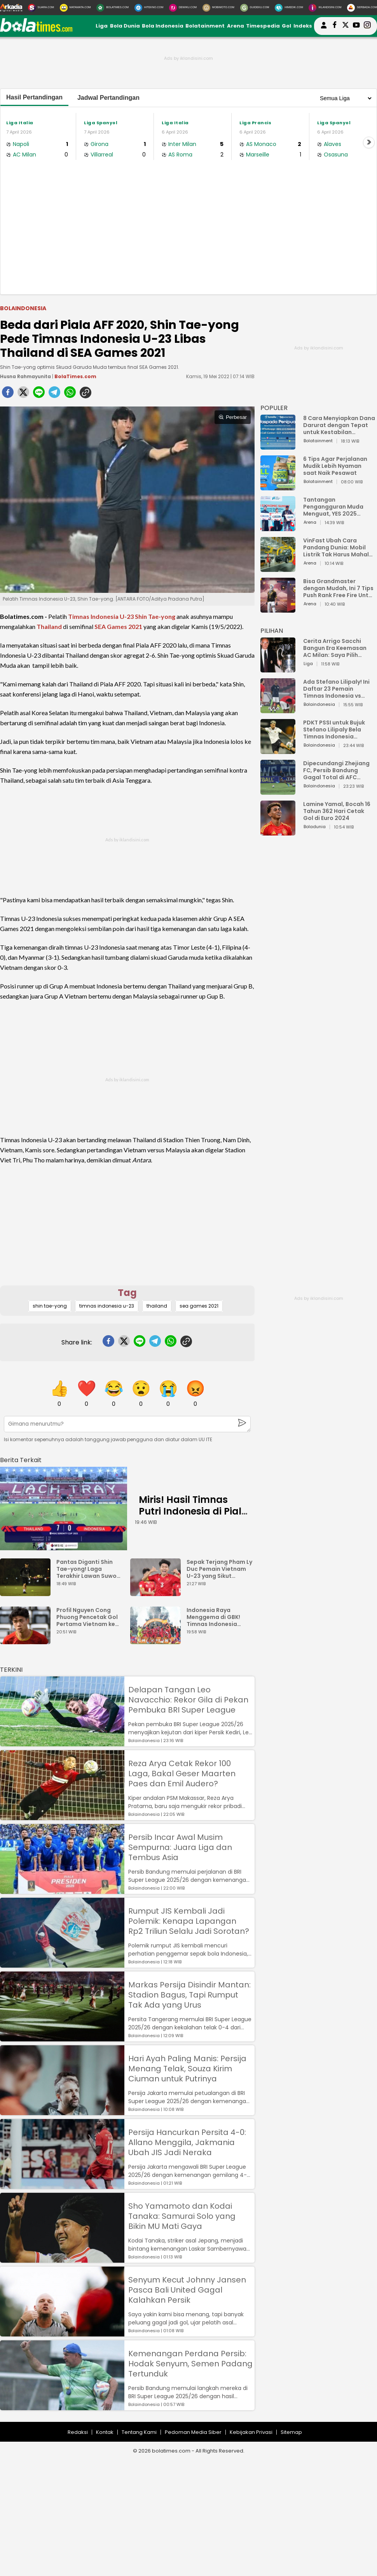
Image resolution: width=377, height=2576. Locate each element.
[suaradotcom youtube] (356, 26)
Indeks (302, 26)
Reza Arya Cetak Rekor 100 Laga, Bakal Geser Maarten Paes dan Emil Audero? (182, 1773)
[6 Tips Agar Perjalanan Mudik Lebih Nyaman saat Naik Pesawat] (277, 486)
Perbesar (232, 417)
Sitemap (291, 2432)
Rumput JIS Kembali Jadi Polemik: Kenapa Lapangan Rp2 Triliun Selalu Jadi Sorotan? (188, 1921)
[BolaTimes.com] (112, 8)
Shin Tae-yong (155, 616)
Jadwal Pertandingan (108, 97)
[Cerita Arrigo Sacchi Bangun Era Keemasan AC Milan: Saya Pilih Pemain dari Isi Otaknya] (277, 668)
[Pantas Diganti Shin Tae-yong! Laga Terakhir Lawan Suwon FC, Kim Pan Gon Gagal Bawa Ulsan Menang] (27, 1592)
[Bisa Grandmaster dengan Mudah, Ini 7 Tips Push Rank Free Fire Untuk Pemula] (277, 609)
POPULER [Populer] (274, 407)
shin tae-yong (50, 1306)
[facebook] (8, 394)
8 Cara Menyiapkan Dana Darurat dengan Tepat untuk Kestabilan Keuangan (339, 425)
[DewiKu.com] (183, 8)
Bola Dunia (125, 26)
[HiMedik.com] (289, 8)
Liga (102, 26)
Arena (235, 26)
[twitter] (23, 394)
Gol (286, 26)
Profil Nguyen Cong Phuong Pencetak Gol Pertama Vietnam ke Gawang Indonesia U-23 (87, 1617)
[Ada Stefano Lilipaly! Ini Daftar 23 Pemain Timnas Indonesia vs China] (277, 709)
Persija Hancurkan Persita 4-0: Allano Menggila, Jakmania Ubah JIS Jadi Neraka (187, 2142)
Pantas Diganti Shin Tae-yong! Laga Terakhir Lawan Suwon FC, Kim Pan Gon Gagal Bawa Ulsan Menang (88, 1568)
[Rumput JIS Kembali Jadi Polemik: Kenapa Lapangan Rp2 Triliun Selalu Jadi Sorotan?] (62, 1964)
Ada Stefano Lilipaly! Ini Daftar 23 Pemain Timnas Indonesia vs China (336, 688)
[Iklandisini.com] (325, 8)
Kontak (104, 2432)
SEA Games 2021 (118, 626)
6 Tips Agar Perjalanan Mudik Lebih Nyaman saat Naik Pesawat (335, 465)
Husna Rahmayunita (25, 376)
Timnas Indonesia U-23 (101, 616)
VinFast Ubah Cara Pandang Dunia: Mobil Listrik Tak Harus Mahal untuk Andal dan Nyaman (339, 547)
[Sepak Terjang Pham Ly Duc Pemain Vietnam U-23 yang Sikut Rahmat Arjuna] (157, 1592)
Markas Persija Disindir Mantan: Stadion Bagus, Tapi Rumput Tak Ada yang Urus (189, 1995)
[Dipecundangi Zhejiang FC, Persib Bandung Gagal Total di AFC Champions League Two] (277, 791)
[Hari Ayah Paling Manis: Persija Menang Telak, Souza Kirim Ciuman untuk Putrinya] (62, 2111)
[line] (39, 394)
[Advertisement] (188, 236)
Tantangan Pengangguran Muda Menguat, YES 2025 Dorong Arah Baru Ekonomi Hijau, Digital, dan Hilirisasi (335, 506)
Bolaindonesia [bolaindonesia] (23, 308)
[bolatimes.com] (36, 30)
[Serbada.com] (362, 8)
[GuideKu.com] (254, 8)
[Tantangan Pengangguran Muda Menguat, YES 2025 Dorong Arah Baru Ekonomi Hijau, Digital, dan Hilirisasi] (277, 527)
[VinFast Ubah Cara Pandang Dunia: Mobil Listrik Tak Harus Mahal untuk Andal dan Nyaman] (277, 568)
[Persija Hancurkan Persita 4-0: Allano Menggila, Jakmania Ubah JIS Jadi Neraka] (62, 2185)
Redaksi (78, 2432)
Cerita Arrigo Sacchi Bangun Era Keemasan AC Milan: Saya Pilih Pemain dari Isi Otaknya (337, 647)
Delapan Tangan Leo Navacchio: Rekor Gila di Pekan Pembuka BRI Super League (188, 1700)
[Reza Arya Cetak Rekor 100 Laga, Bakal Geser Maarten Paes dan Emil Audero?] (62, 1816)
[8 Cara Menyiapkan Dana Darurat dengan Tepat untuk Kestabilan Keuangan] (277, 445)
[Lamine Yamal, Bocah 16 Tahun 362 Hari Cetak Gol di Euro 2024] (277, 831)
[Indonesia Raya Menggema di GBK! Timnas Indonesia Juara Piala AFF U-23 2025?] (157, 1640)
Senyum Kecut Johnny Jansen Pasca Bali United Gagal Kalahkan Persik (187, 2290)
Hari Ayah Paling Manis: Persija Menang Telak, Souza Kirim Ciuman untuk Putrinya (187, 2068)
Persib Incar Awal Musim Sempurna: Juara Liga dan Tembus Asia (180, 1847)
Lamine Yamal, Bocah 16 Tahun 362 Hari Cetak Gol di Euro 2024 (336, 811)
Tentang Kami (139, 2432)
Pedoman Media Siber (193, 2432)
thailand (157, 1306)
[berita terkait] (21, 1458)
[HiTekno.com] (148, 8)
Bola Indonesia (162, 26)
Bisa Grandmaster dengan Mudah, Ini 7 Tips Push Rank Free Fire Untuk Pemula (339, 588)
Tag (127, 1292)
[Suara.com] (41, 8)
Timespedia (263, 26)
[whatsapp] (70, 394)
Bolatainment (205, 26)
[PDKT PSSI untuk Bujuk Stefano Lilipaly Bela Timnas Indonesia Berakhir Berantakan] (277, 750)
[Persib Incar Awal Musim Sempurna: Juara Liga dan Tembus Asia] (62, 1890)
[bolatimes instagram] (367, 26)
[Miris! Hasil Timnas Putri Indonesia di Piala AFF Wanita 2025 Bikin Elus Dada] (63, 1508)
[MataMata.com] (75, 8)
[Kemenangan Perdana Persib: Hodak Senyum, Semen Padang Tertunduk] (62, 2406)
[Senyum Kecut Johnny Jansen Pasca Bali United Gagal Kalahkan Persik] (62, 2332)
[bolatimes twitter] (345, 26)
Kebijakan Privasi (251, 2432)
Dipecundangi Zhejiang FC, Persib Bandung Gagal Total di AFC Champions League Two (337, 770)
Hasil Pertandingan (34, 97)
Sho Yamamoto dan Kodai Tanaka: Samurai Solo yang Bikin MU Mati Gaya (182, 2216)
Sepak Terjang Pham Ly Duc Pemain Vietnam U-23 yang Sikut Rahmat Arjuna (219, 1568)
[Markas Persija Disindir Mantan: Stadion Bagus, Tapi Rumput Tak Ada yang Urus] (62, 2037)
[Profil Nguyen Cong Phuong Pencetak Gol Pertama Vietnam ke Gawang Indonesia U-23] (27, 1640)
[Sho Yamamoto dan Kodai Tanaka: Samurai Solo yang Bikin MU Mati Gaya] (62, 2259)
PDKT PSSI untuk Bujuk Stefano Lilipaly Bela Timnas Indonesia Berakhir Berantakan (334, 729)
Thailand (49, 626)
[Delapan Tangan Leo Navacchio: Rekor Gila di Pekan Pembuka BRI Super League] (62, 1742)
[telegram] (54, 394)
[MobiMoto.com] (218, 8)
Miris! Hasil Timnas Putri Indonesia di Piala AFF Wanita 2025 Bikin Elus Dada (193, 1517)
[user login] (323, 28)
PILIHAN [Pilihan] (271, 630)
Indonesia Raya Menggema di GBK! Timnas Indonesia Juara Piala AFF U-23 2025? (216, 1617)
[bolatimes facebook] (334, 26)
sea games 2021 (199, 1306)
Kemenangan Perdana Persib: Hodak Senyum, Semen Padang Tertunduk (190, 2363)
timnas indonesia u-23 (106, 1306)
